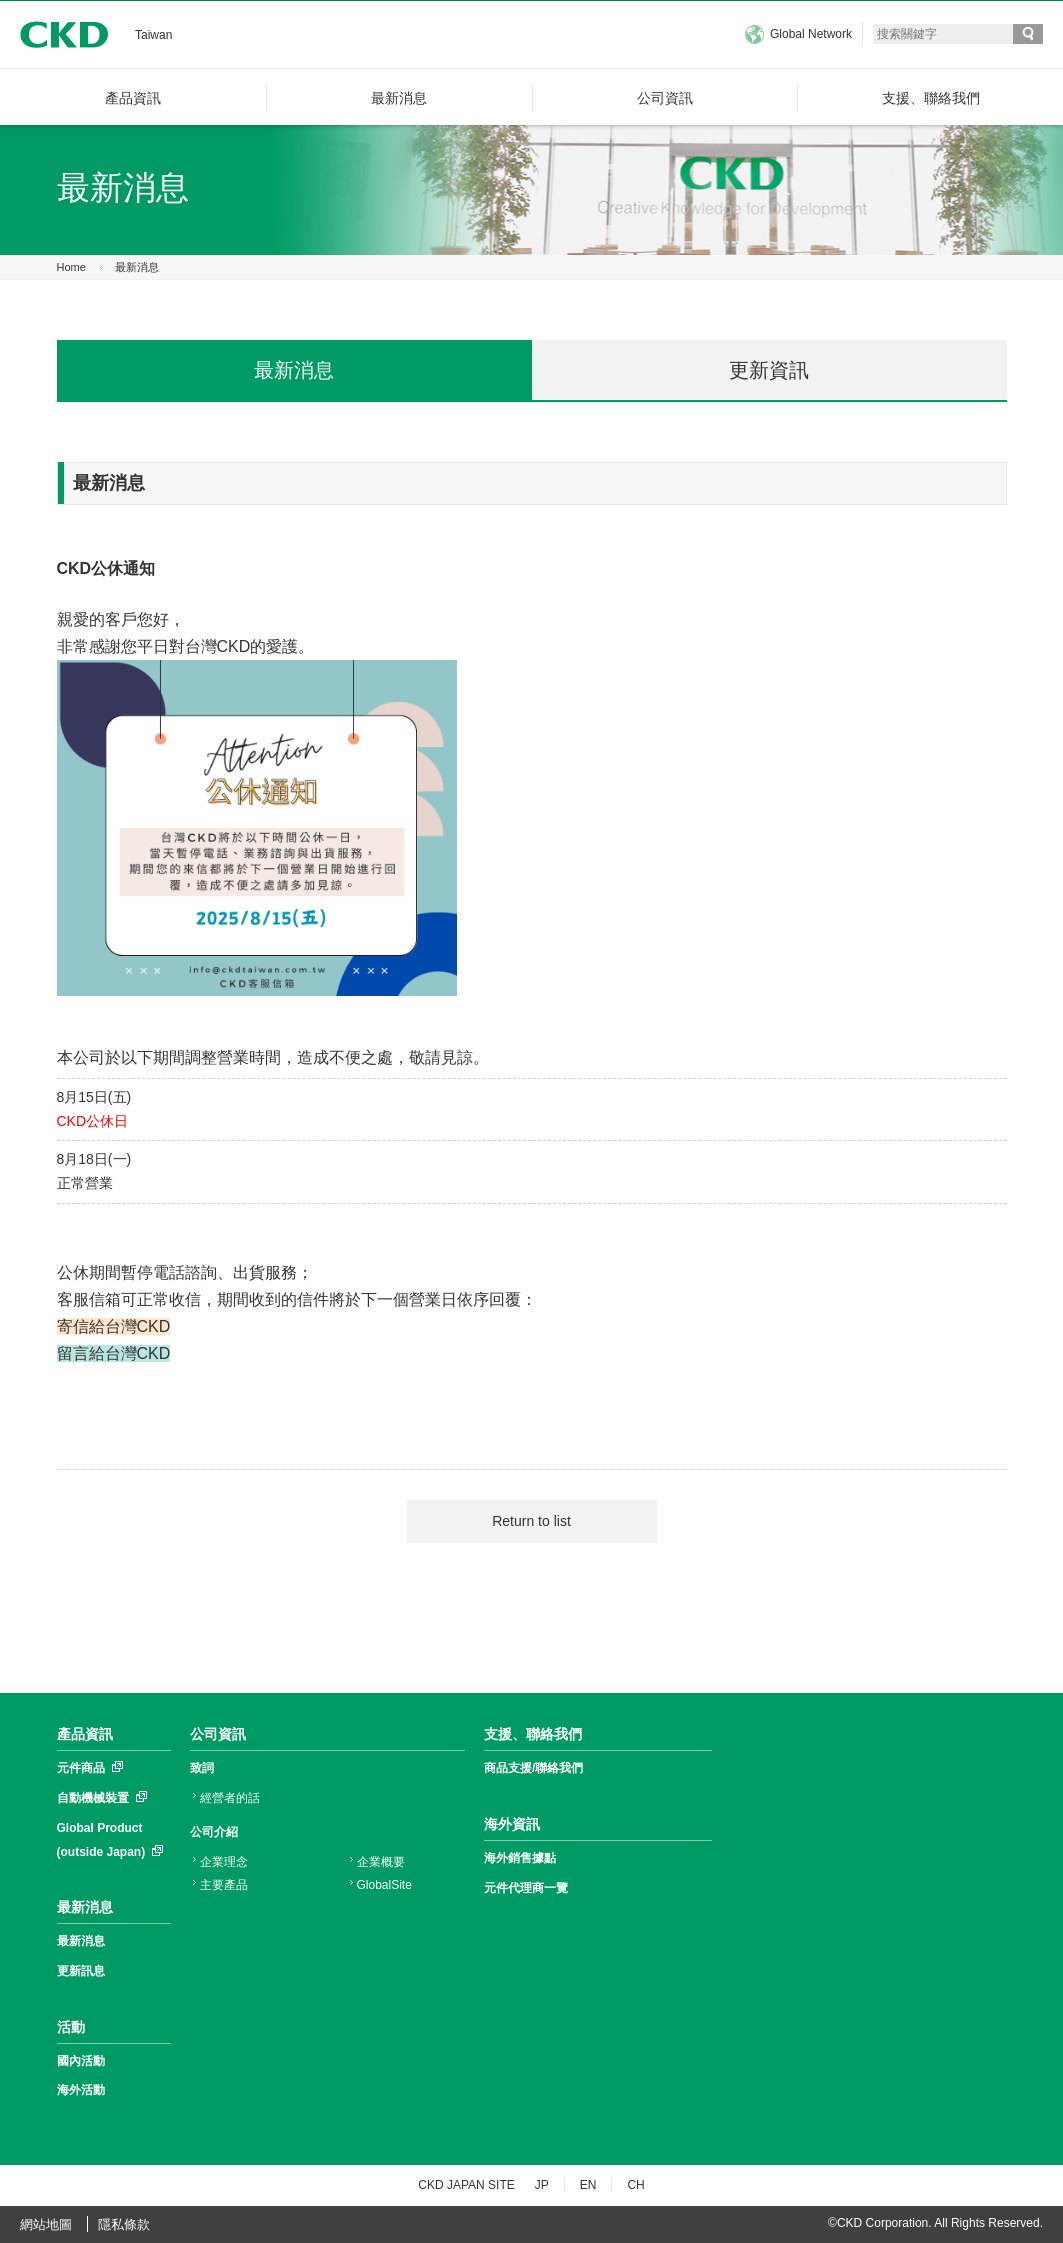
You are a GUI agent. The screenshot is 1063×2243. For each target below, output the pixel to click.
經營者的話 (230, 1798)
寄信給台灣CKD (114, 1326)
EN (588, 2185)
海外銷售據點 (520, 1858)
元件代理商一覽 (526, 1888)
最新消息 (137, 267)
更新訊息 (81, 1971)
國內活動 (81, 2061)
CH (635, 2185)
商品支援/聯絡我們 (533, 1768)
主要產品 (224, 1885)
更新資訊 (769, 370)
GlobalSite (384, 1885)
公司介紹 (214, 1832)
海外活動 (81, 2090)
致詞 (202, 1768)
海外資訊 (512, 1824)
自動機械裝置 (93, 1798)
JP (542, 2185)
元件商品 (81, 1768)
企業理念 (224, 1862)
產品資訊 (85, 1734)
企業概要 (381, 1862)
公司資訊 (218, 1734)
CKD (64, 34)
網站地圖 (46, 2224)
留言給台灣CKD (114, 1353)
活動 (71, 2027)
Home (71, 267)
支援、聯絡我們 (533, 1734)
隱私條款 (124, 2224)
